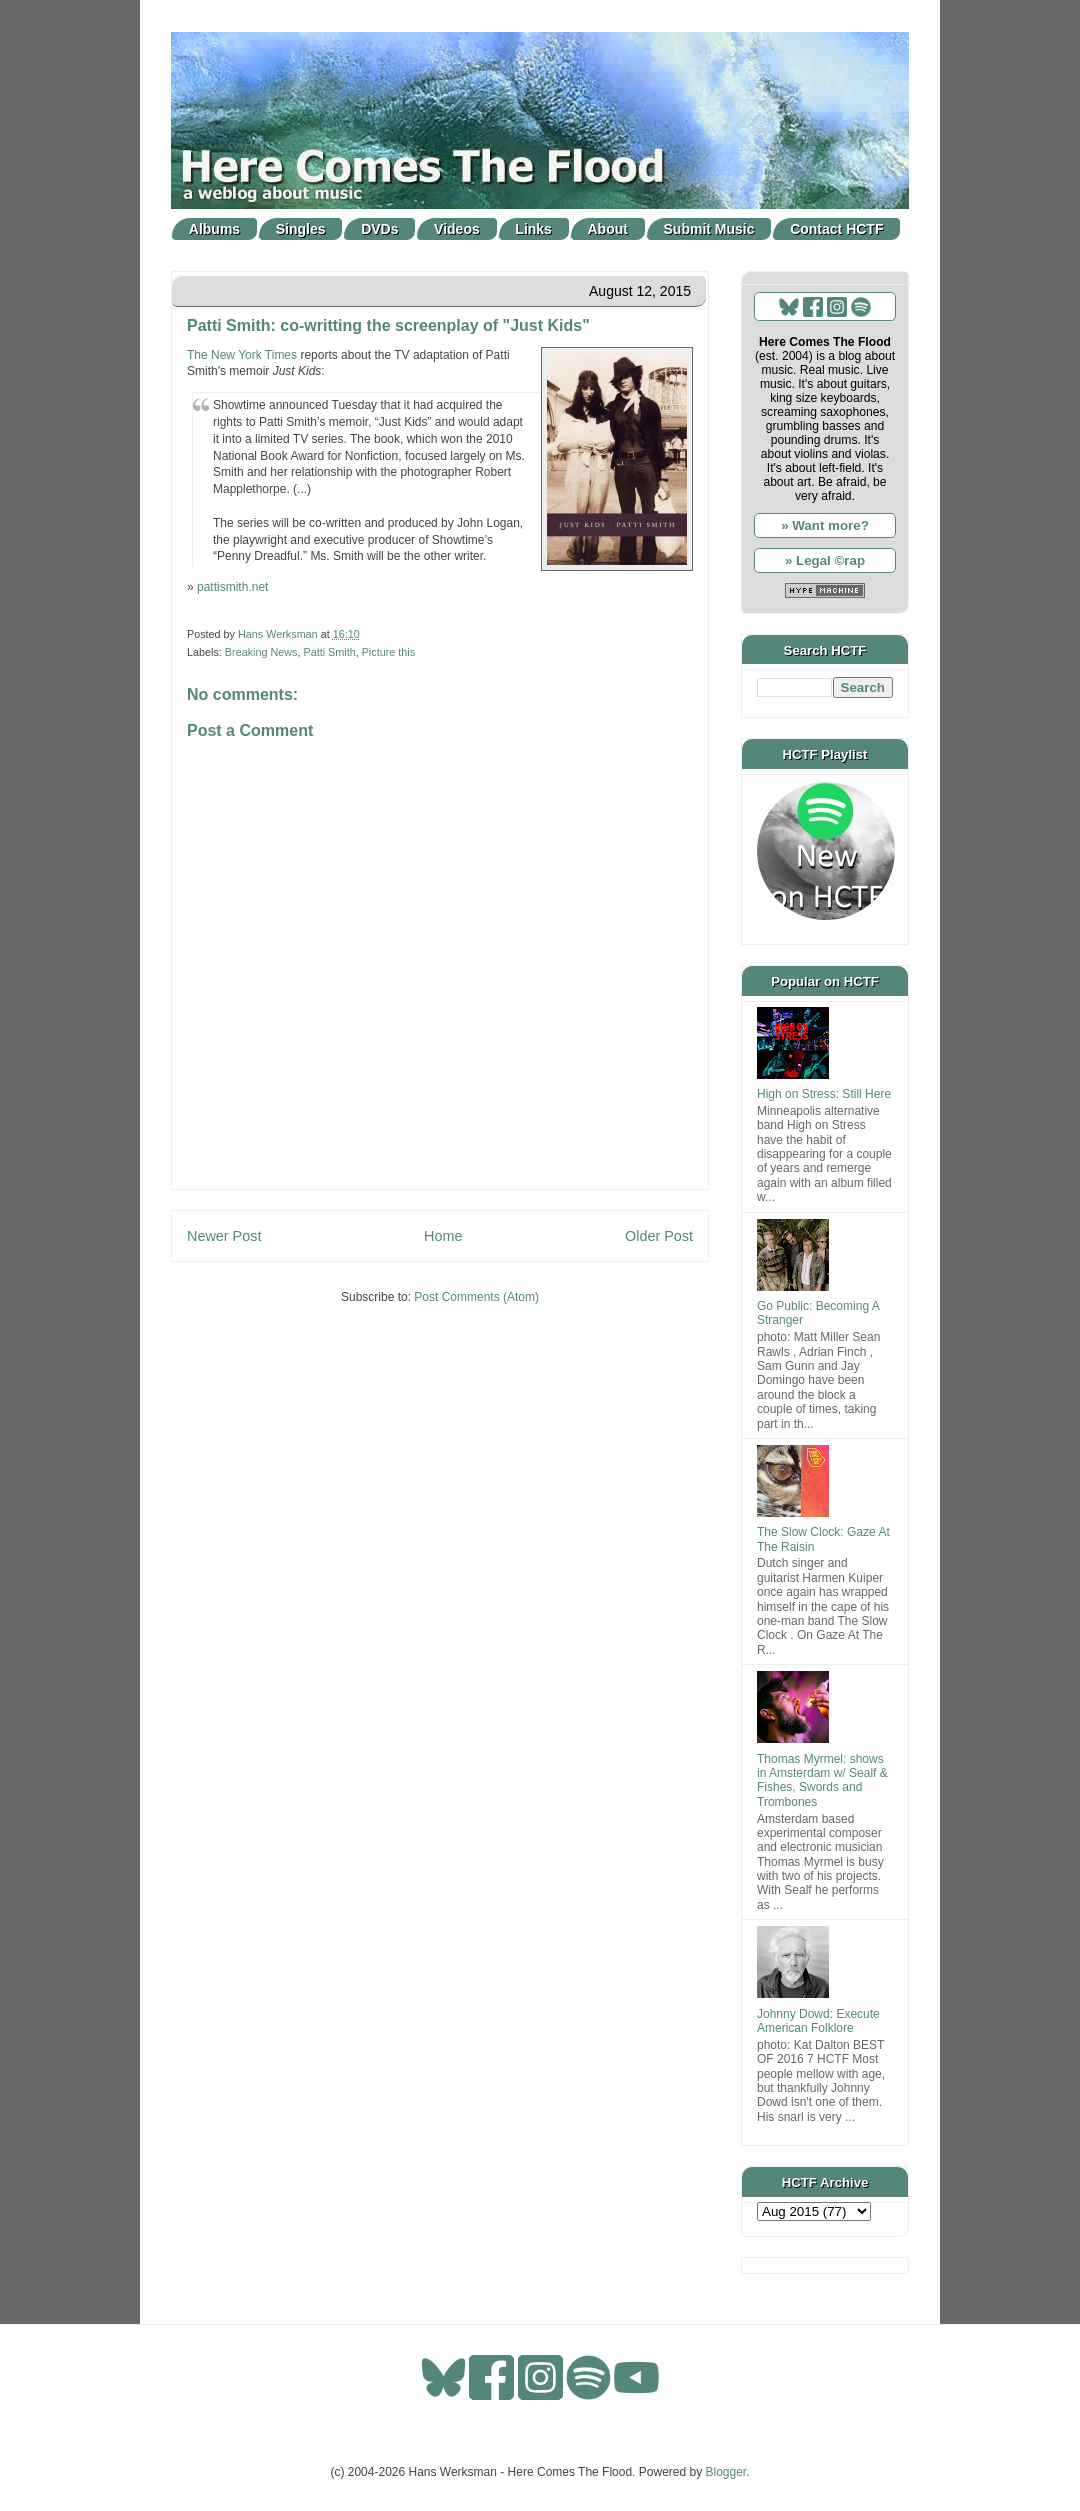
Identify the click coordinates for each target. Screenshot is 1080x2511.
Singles (301, 229)
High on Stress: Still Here (824, 1094)
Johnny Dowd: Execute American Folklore (818, 2021)
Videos (457, 229)
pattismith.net (232, 587)
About (608, 229)
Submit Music (709, 229)
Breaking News (261, 652)
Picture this (388, 652)
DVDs (379, 229)
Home (443, 1236)
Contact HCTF (836, 229)
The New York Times (242, 355)
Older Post (659, 1236)
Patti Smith (329, 652)
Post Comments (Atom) (476, 1297)
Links (533, 229)
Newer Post (224, 1236)
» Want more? (825, 525)
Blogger (726, 2472)
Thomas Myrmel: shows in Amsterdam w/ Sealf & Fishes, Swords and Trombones (822, 1780)
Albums (214, 229)
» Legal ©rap (825, 560)
